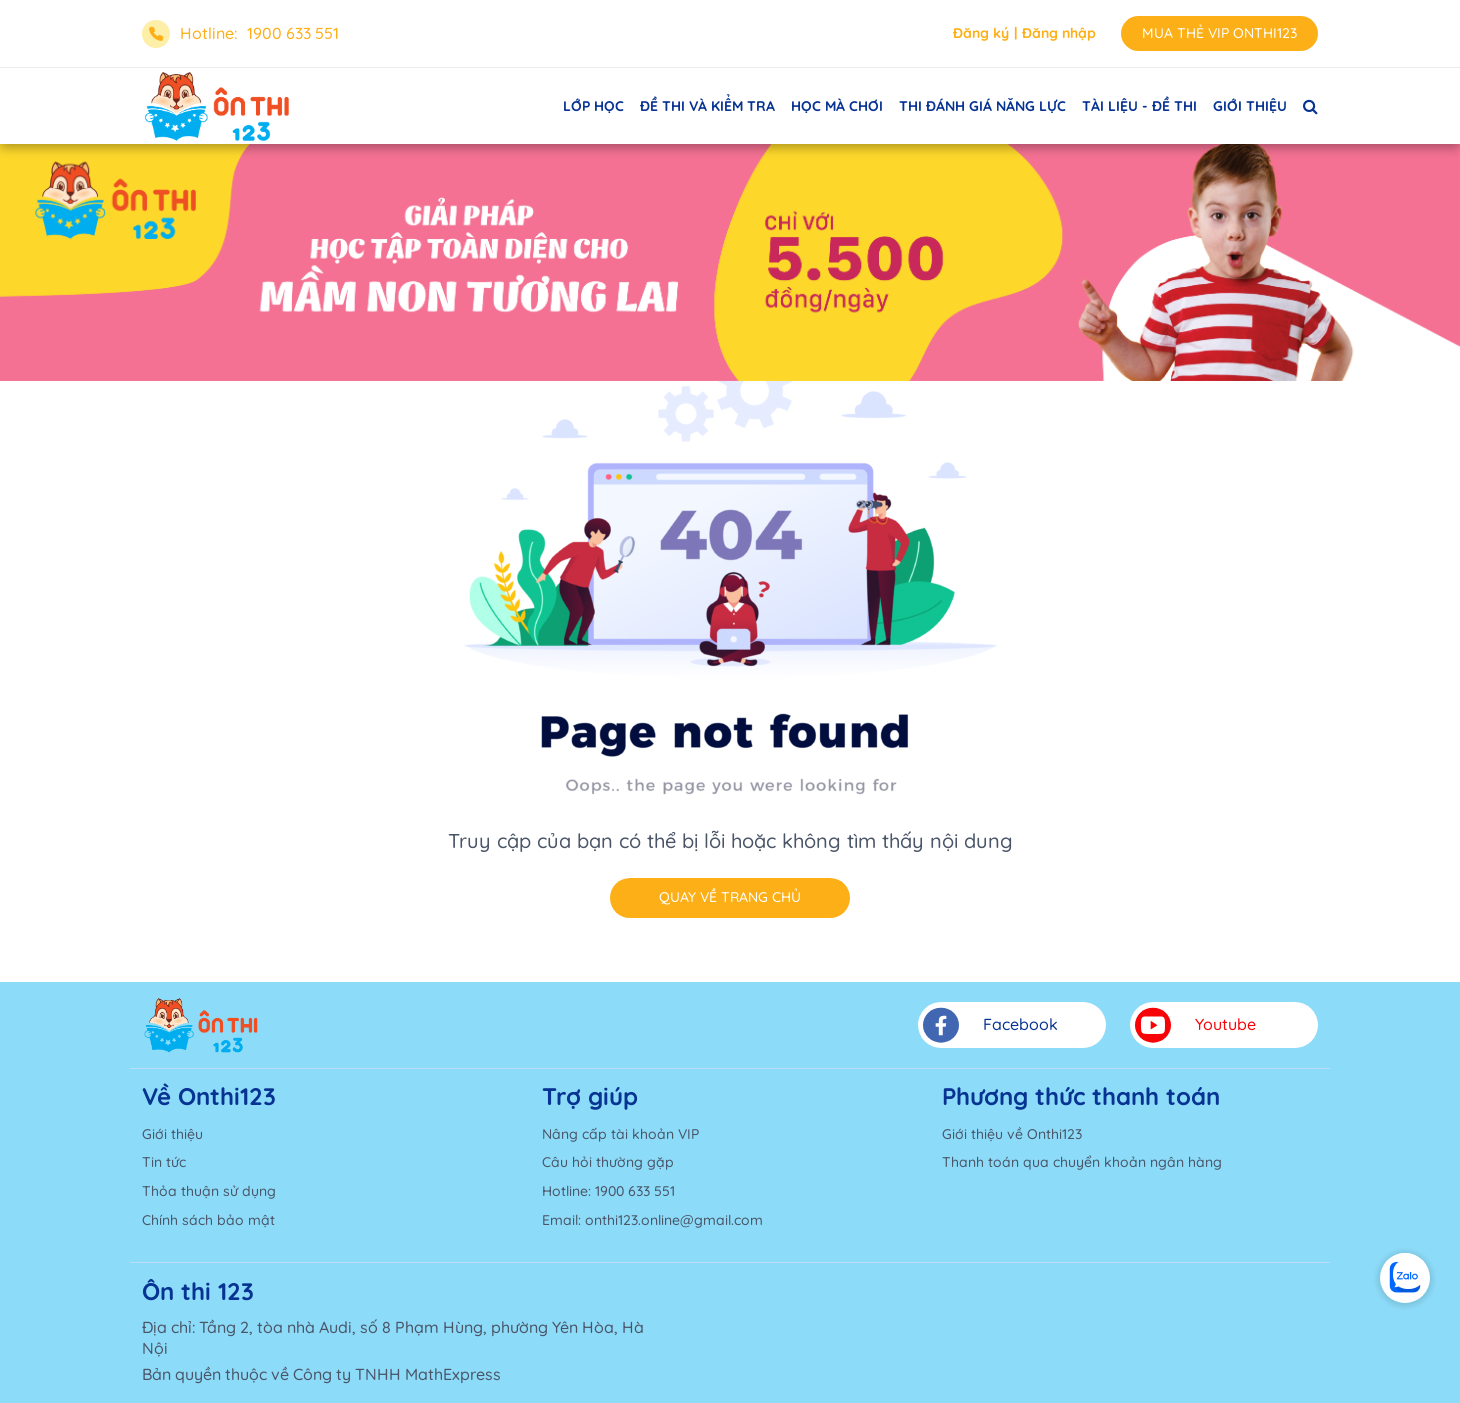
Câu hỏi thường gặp (608, 1162)
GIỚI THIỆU (1250, 106)
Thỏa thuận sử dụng (209, 1191)
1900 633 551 (293, 33)
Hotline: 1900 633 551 (608, 1191)
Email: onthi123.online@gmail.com (652, 1220)
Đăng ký (981, 33)
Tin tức (164, 1162)
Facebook (990, 1025)
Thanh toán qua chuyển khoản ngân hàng (1082, 1162)
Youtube (1195, 1025)
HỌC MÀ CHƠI (837, 106)
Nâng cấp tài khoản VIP (620, 1134)
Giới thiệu (172, 1134)
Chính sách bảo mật (208, 1220)
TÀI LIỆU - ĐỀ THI (1139, 106)
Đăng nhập (1059, 33)
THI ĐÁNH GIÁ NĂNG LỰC (982, 106)
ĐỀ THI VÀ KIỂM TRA (707, 106)
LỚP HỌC (593, 106)
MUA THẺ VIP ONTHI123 (1219, 33)
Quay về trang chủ (730, 897)
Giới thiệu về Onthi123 (1012, 1134)
